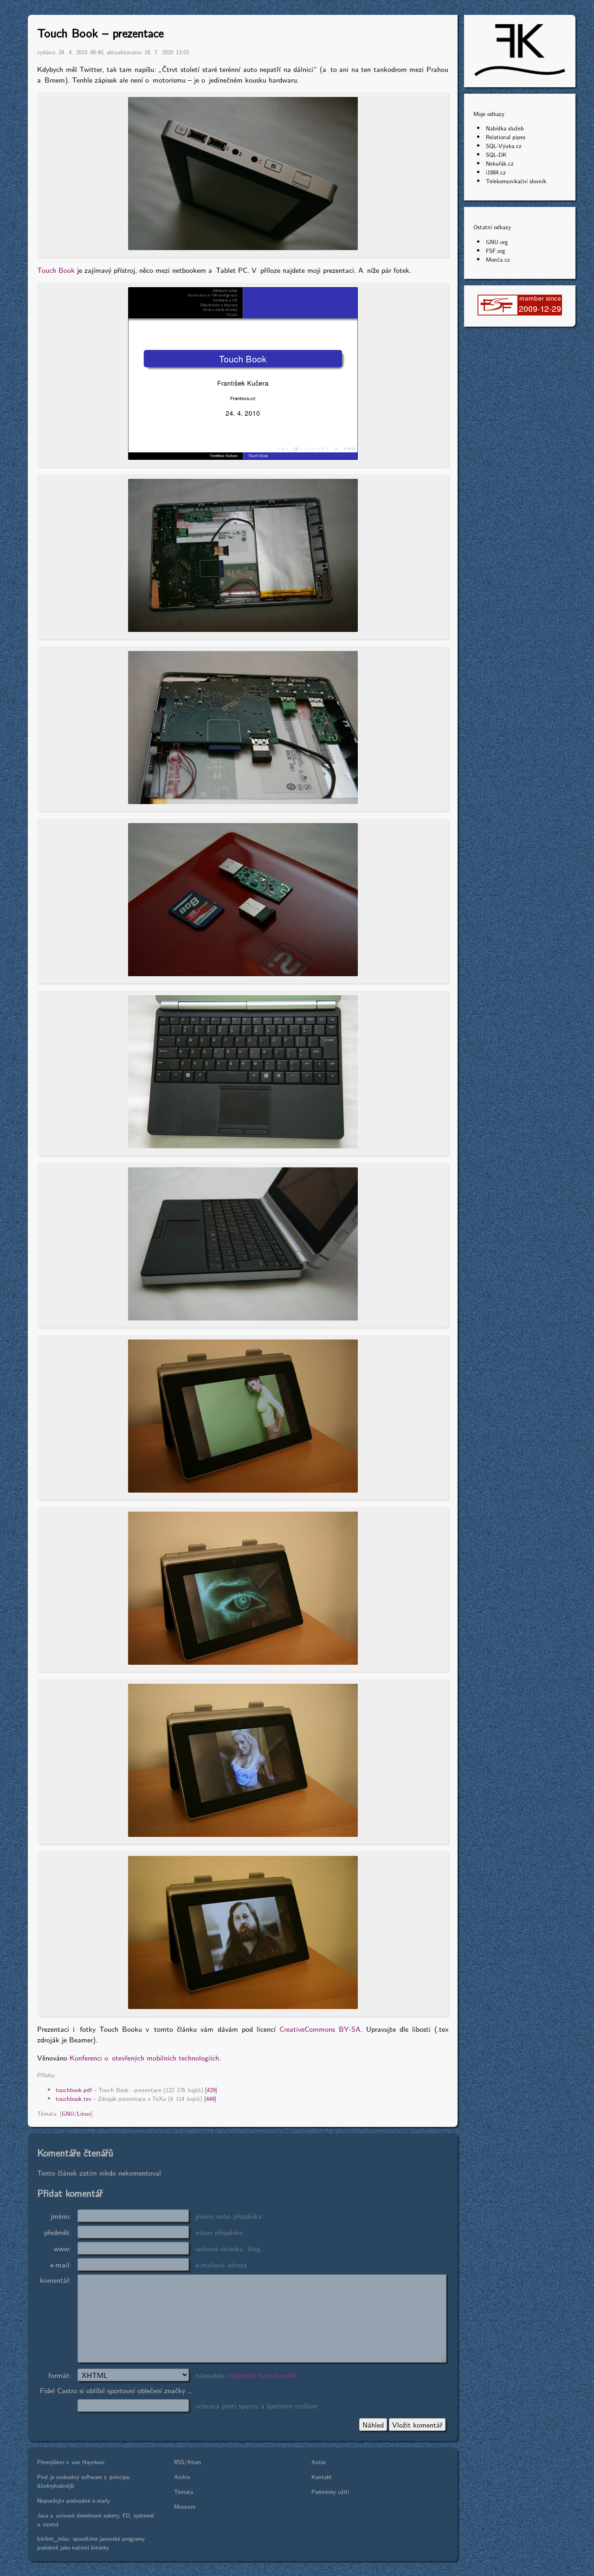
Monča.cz (498, 259)
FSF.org (495, 250)
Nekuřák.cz (500, 163)
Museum (184, 2506)
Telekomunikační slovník (516, 180)
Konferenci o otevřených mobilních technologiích (144, 2057)
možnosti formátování (262, 2375)
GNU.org (497, 241)
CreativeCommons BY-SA (320, 2028)
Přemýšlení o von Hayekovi (70, 2461)
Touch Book (56, 269)
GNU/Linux (76, 2113)
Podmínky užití (330, 2491)
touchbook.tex (73, 2098)
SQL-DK (496, 154)
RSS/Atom (187, 2461)
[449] (210, 2098)
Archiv (182, 2476)
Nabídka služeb (505, 127)
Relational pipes (505, 136)
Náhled (373, 2424)
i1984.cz (496, 171)
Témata (183, 2491)
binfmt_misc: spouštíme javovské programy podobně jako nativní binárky (91, 2542)
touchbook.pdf (74, 2089)
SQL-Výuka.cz (504, 145)
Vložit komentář (417, 2424)
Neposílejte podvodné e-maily (73, 2500)
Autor (318, 2461)
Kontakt (321, 2476)
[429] (211, 2089)
